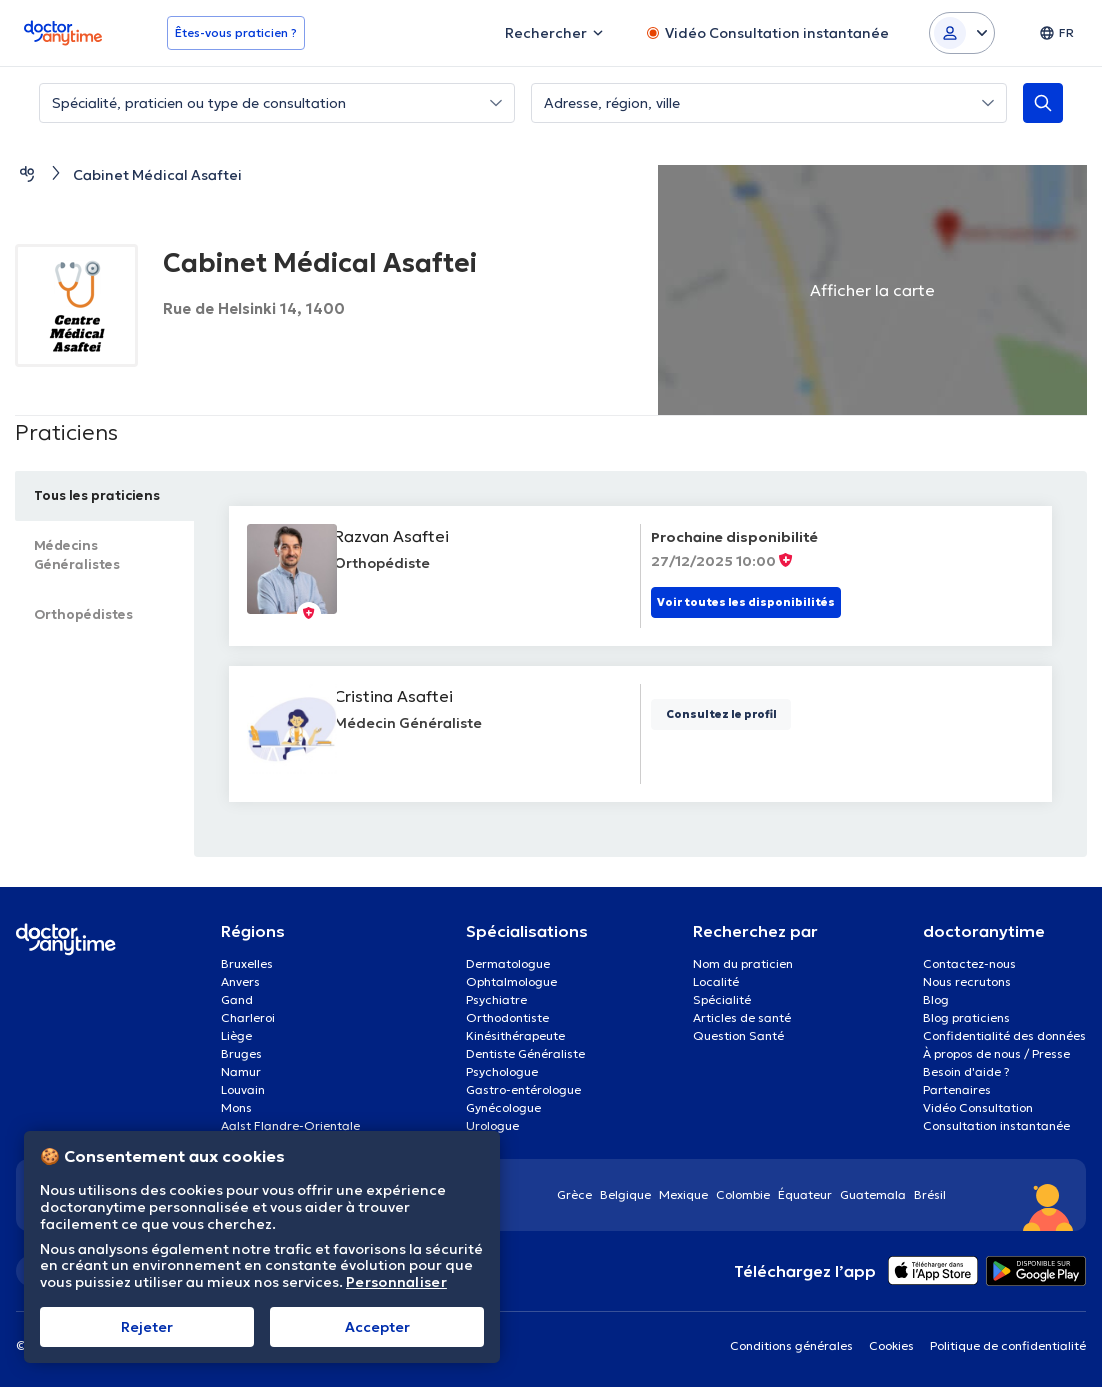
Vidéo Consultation (978, 1107)
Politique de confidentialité (1008, 1345)
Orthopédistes (90, 614)
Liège (236, 1035)
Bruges (241, 1053)
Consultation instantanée (996, 1125)
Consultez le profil (721, 714)
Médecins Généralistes (84, 555)
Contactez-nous (969, 963)
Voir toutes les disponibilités (746, 602)
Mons (236, 1107)
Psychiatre (496, 999)
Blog (936, 999)
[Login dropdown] (962, 33)
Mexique (683, 1194)
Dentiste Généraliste (525, 1053)
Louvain (243, 1089)
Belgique (625, 1194)
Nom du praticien (743, 963)
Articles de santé (742, 1017)
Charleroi (248, 1017)
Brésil (930, 1194)
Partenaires (957, 1089)
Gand (237, 999)
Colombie (743, 1194)
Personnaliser (396, 1282)
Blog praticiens (966, 1017)
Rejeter (147, 1327)
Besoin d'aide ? (966, 1071)
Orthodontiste (507, 1017)
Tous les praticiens (104, 495)
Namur (241, 1071)
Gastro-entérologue (523, 1089)
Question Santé (738, 1035)
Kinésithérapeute (515, 1035)
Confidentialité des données (1004, 1035)
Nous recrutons (967, 981)
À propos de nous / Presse (996, 1053)
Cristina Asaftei (406, 696)
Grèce (574, 1194)
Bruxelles (247, 963)
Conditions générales (791, 1345)
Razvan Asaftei (404, 536)
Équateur (805, 1194)
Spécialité (722, 999)
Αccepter (377, 1327)
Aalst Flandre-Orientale (290, 1125)
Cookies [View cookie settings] (891, 1345)
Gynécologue (503, 1107)
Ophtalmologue (511, 981)
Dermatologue (508, 963)
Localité (716, 981)
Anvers (240, 981)
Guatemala (873, 1194)
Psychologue (502, 1071)
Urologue (492, 1125)
